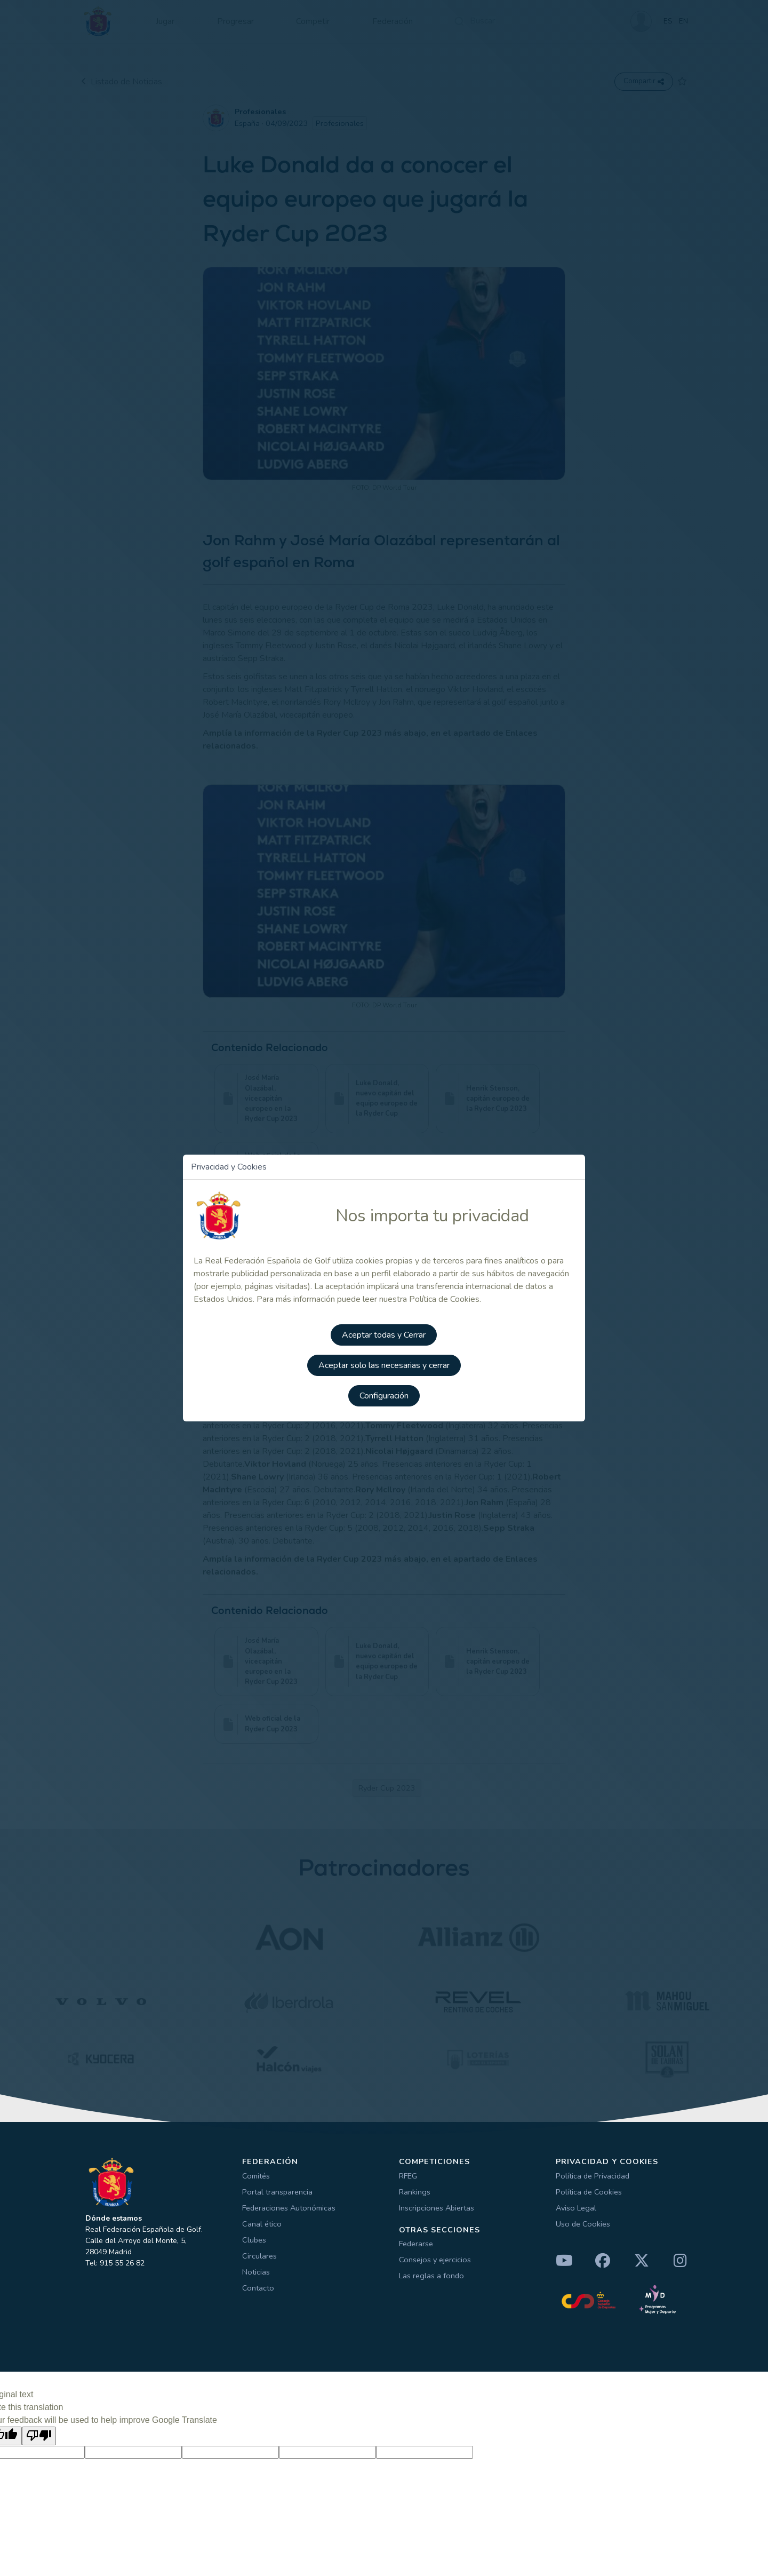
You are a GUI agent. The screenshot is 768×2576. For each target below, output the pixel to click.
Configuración (384, 1396)
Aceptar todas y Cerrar (384, 1336)
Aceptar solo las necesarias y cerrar (384, 1366)
